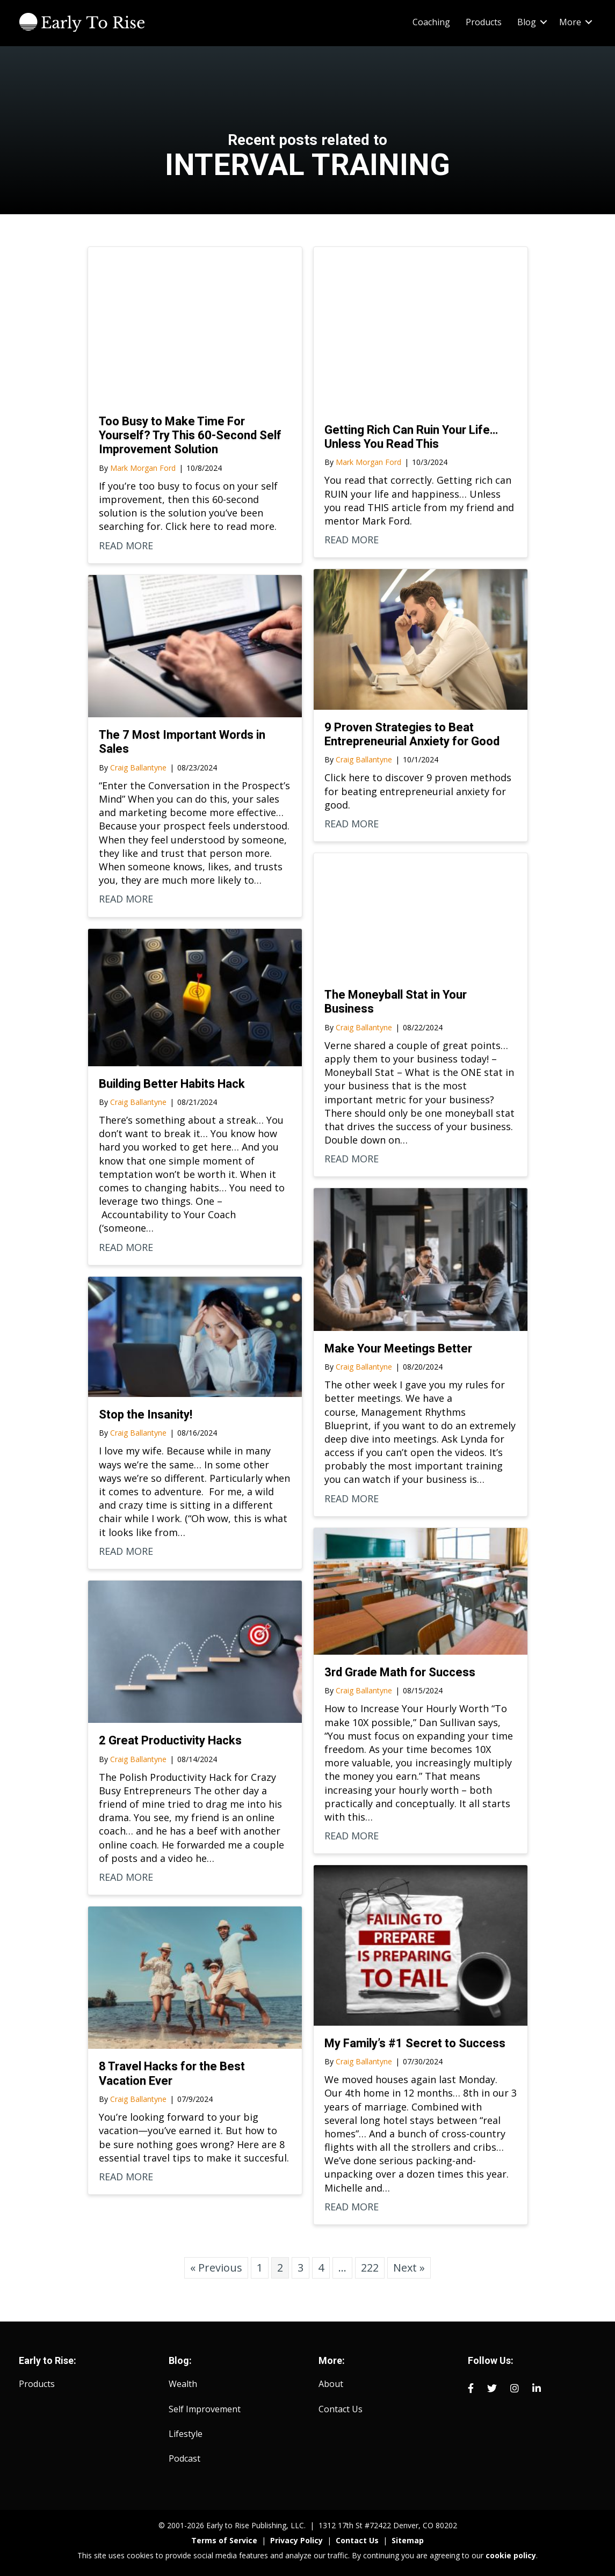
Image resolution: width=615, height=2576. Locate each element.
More (570, 22)
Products (484, 22)
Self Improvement (205, 2409)
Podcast (184, 2458)
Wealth (183, 2384)
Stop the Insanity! (145, 1414)
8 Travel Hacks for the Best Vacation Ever (172, 2073)
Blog (526, 22)
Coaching (431, 22)
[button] (543, 22)
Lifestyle (185, 2434)
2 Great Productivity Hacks (170, 1740)
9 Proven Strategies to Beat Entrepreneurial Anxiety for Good (412, 734)
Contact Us (341, 2409)
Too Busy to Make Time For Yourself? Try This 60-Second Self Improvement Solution (190, 435)
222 (370, 2267)
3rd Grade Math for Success (399, 1672)
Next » (409, 2267)
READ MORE (126, 545)
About (331, 2384)
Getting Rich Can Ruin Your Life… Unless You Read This (411, 436)
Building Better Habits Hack (172, 1083)
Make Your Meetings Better (398, 1348)
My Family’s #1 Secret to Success (414, 2043)
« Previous (216, 2267)
